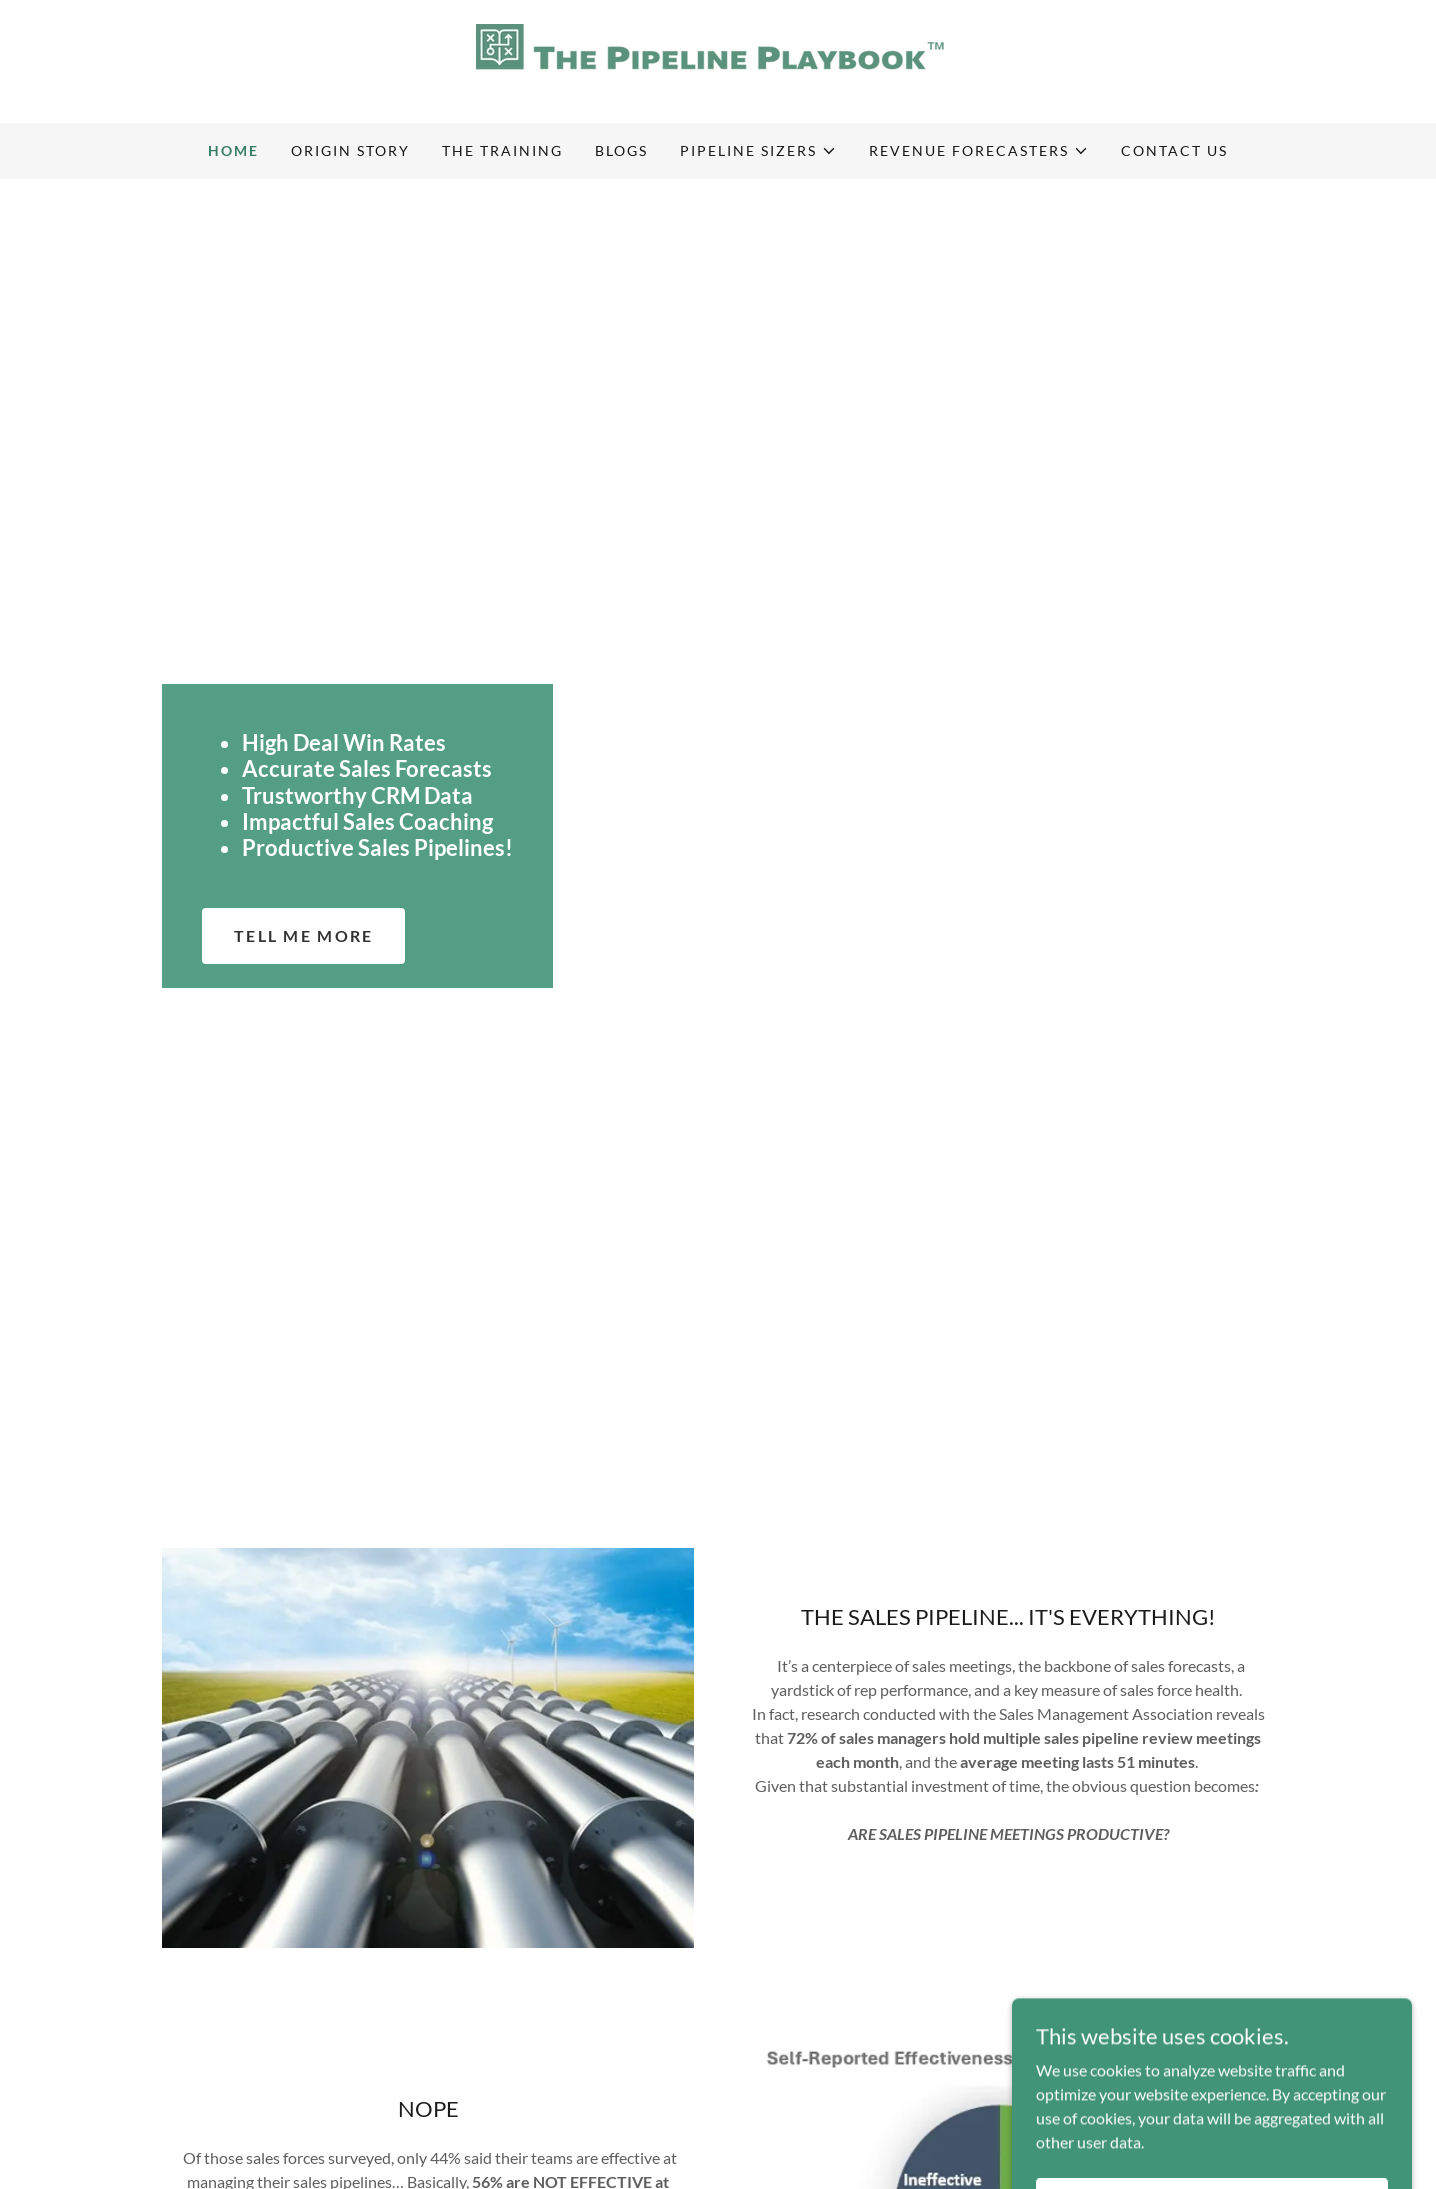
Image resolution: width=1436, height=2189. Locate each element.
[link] (717, 59)
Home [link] (233, 150)
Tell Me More (303, 935)
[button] (758, 151)
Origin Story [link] (350, 150)
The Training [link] (502, 150)
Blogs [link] (621, 150)
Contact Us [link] (1174, 150)
